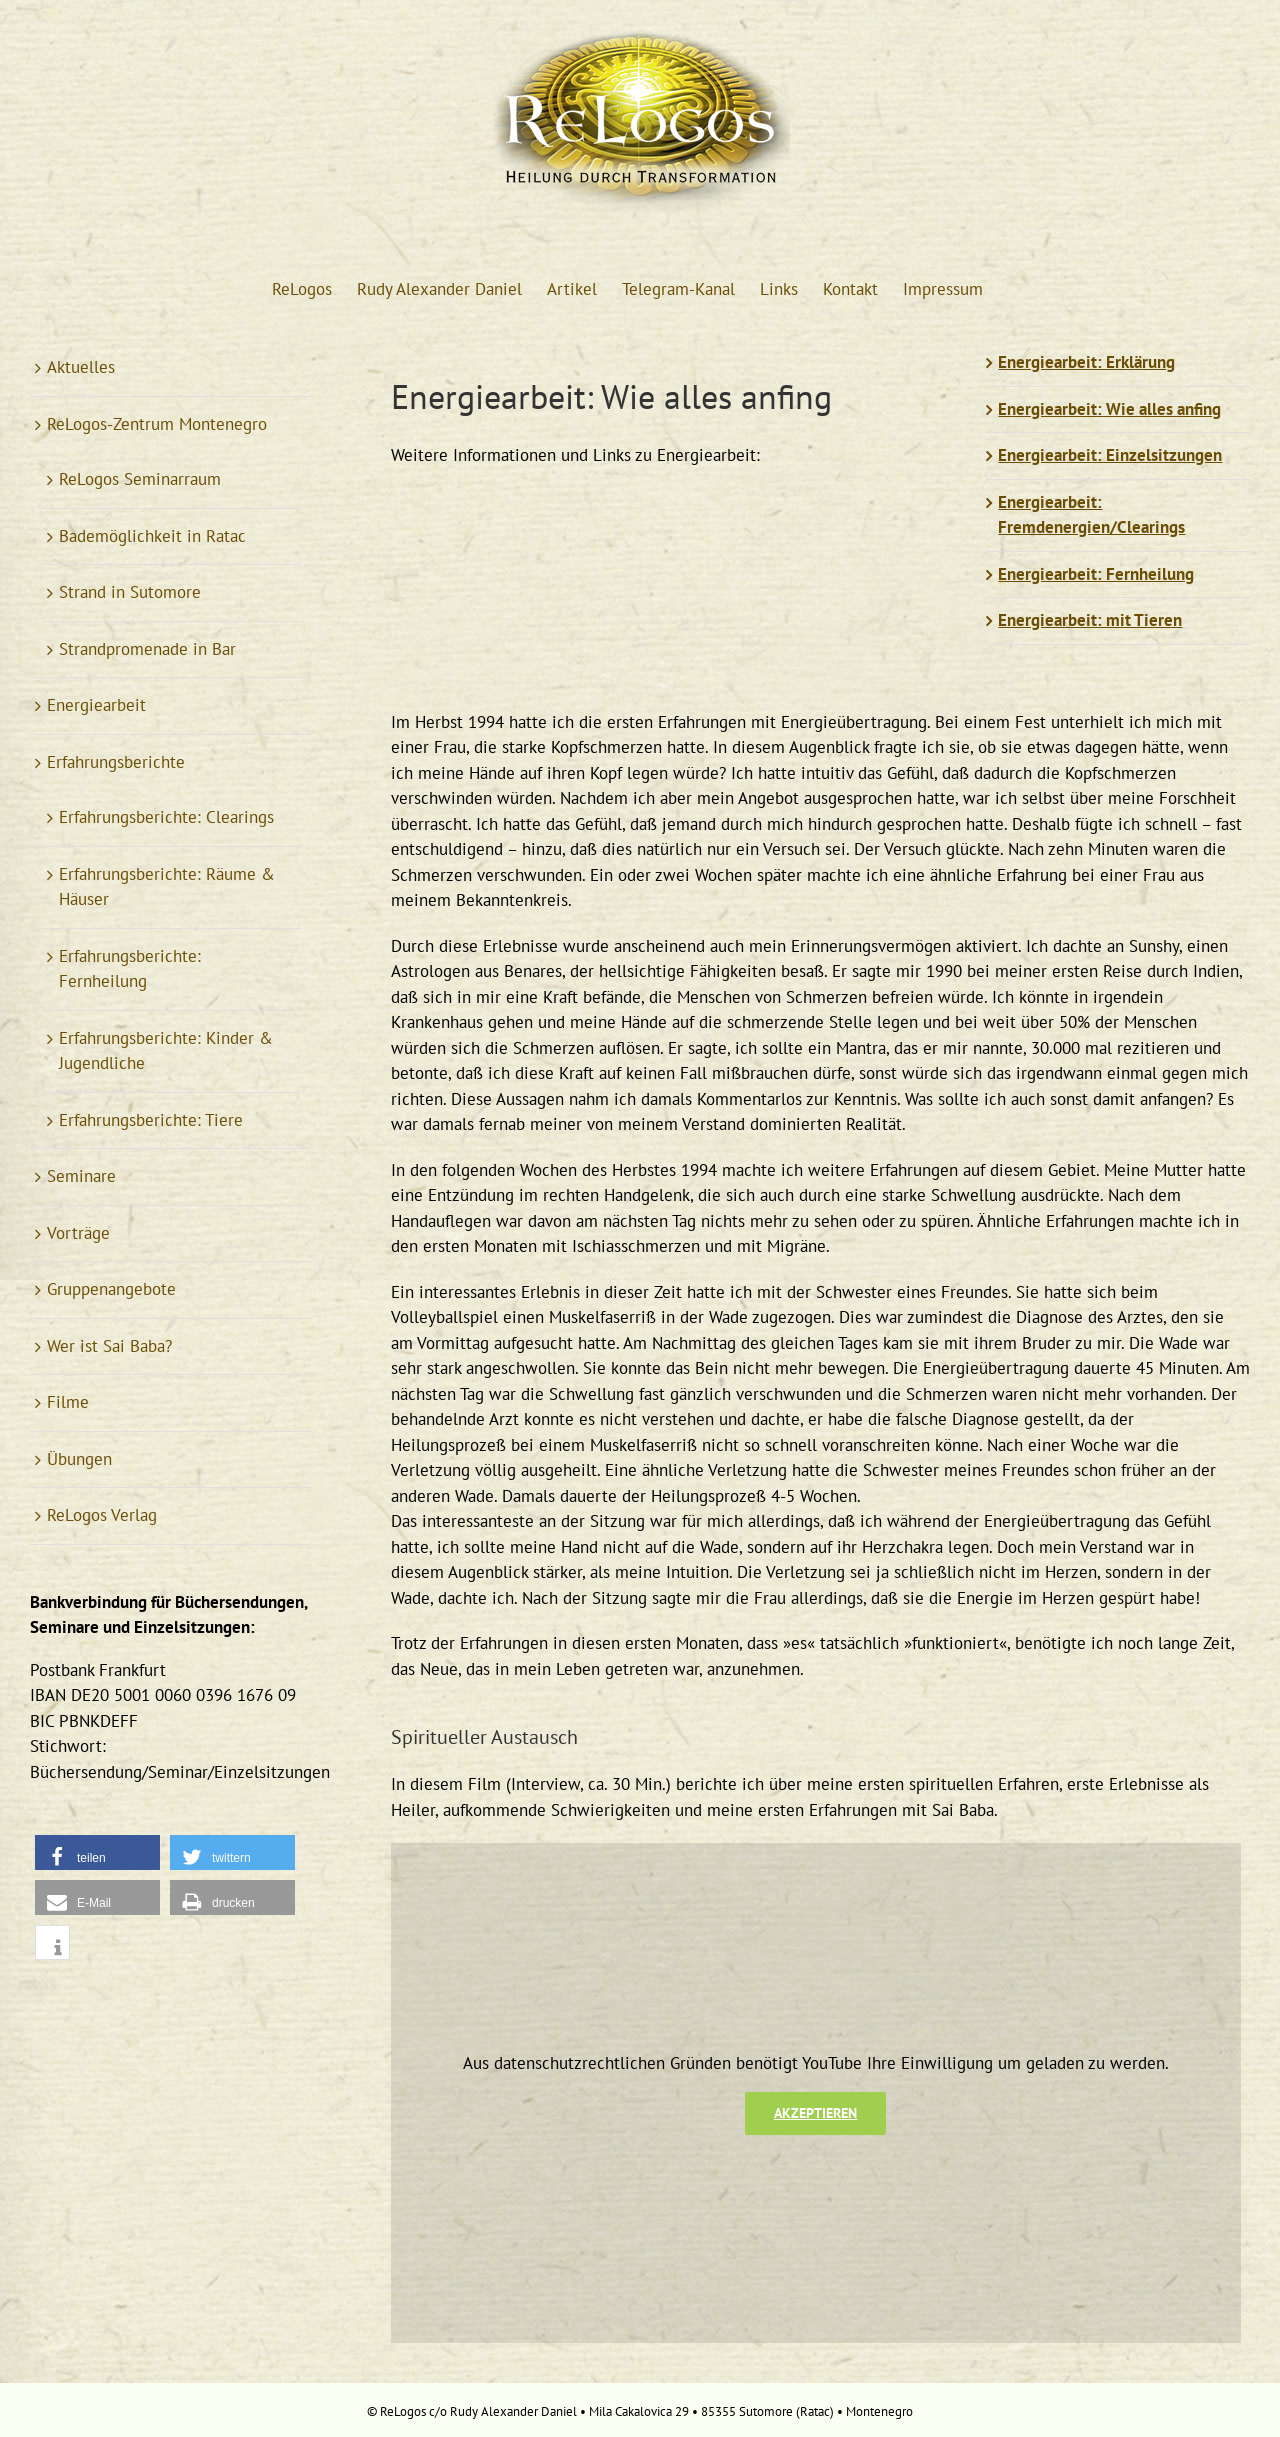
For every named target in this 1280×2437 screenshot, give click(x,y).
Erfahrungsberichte (116, 762)
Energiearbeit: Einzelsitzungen (1110, 455)
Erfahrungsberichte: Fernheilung (130, 969)
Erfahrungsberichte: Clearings (166, 817)
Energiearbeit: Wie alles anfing (1109, 409)
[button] (97, 1852)
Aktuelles (81, 367)
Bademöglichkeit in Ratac (152, 536)
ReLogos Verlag (102, 1515)
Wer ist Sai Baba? (109, 1346)
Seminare (81, 1176)
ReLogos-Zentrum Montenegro (157, 424)
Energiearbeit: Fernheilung (1096, 574)
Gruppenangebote (111, 1289)
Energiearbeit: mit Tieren (1090, 620)
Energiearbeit (96, 705)
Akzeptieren (815, 2113)
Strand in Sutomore (130, 592)
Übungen (79, 1459)
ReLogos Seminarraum (140, 479)
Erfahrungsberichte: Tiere (151, 1120)
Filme (68, 1402)
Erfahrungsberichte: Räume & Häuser (167, 887)
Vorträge (78, 1233)
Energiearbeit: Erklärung (1086, 362)
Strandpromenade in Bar (147, 649)
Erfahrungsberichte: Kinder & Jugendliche (166, 1051)
